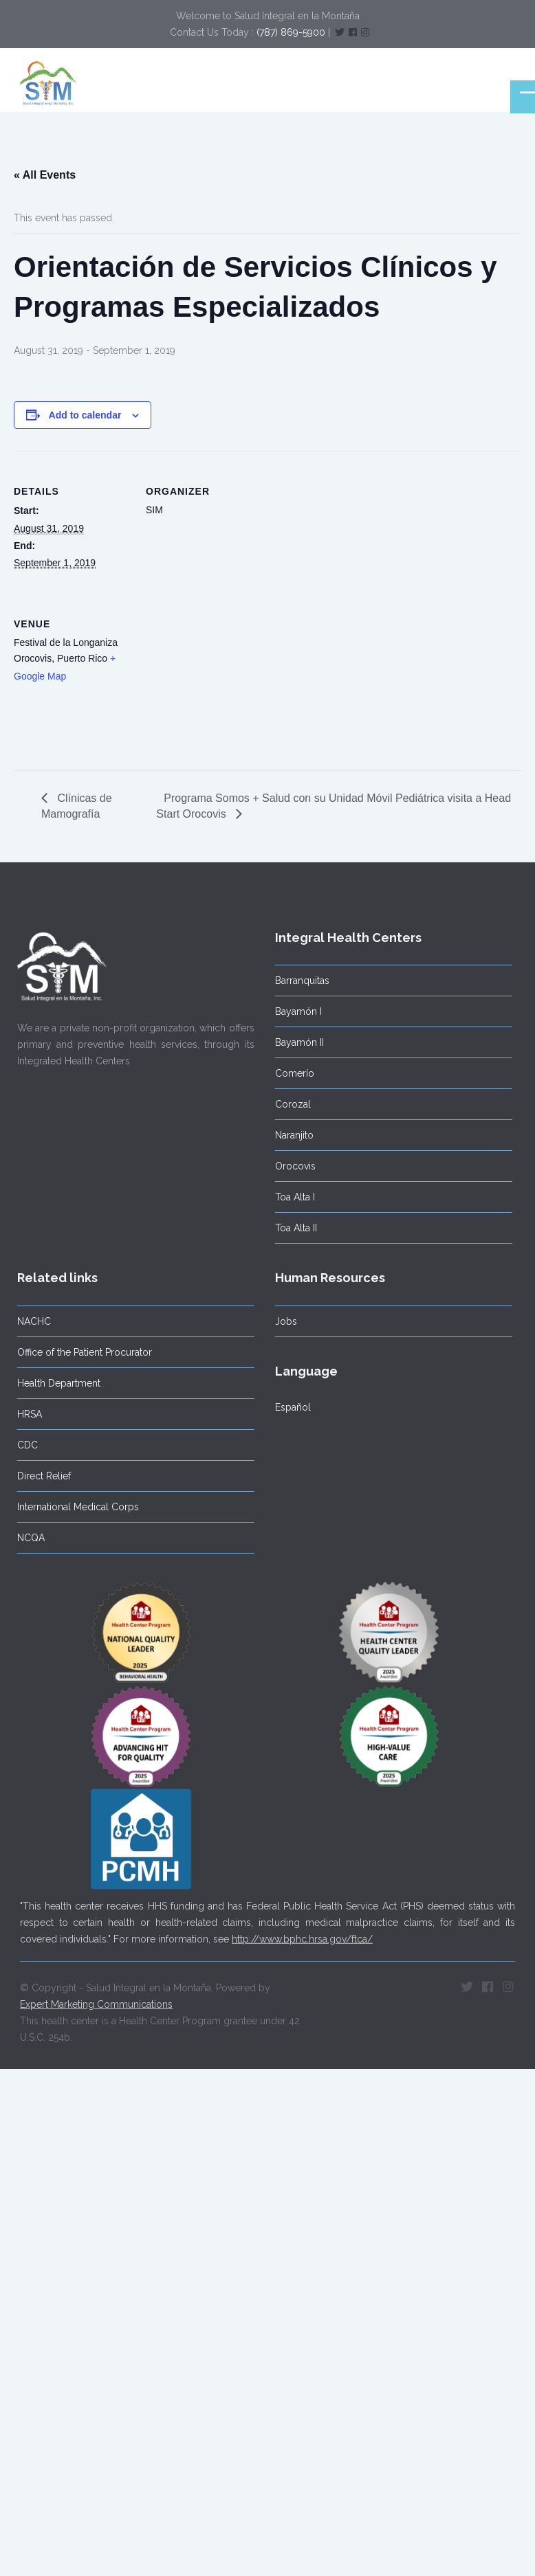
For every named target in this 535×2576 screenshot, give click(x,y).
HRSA (24, 1414)
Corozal (288, 1104)
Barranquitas (297, 980)
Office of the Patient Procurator (79, 1352)
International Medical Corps (73, 1506)
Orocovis (290, 1166)
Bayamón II (294, 1042)
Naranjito (289, 1135)
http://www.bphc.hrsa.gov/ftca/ (302, 1934)
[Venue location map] (218, 677)
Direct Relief (39, 1475)
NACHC (29, 1321)
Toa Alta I (290, 1196)
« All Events (45, 175)
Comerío (289, 1073)
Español (288, 1407)
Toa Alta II (291, 1227)
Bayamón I (293, 1011)
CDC (22, 1445)
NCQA (26, 1537)
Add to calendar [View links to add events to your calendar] (85, 415)
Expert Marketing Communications (96, 1999)
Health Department (54, 1383)
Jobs (281, 1321)
